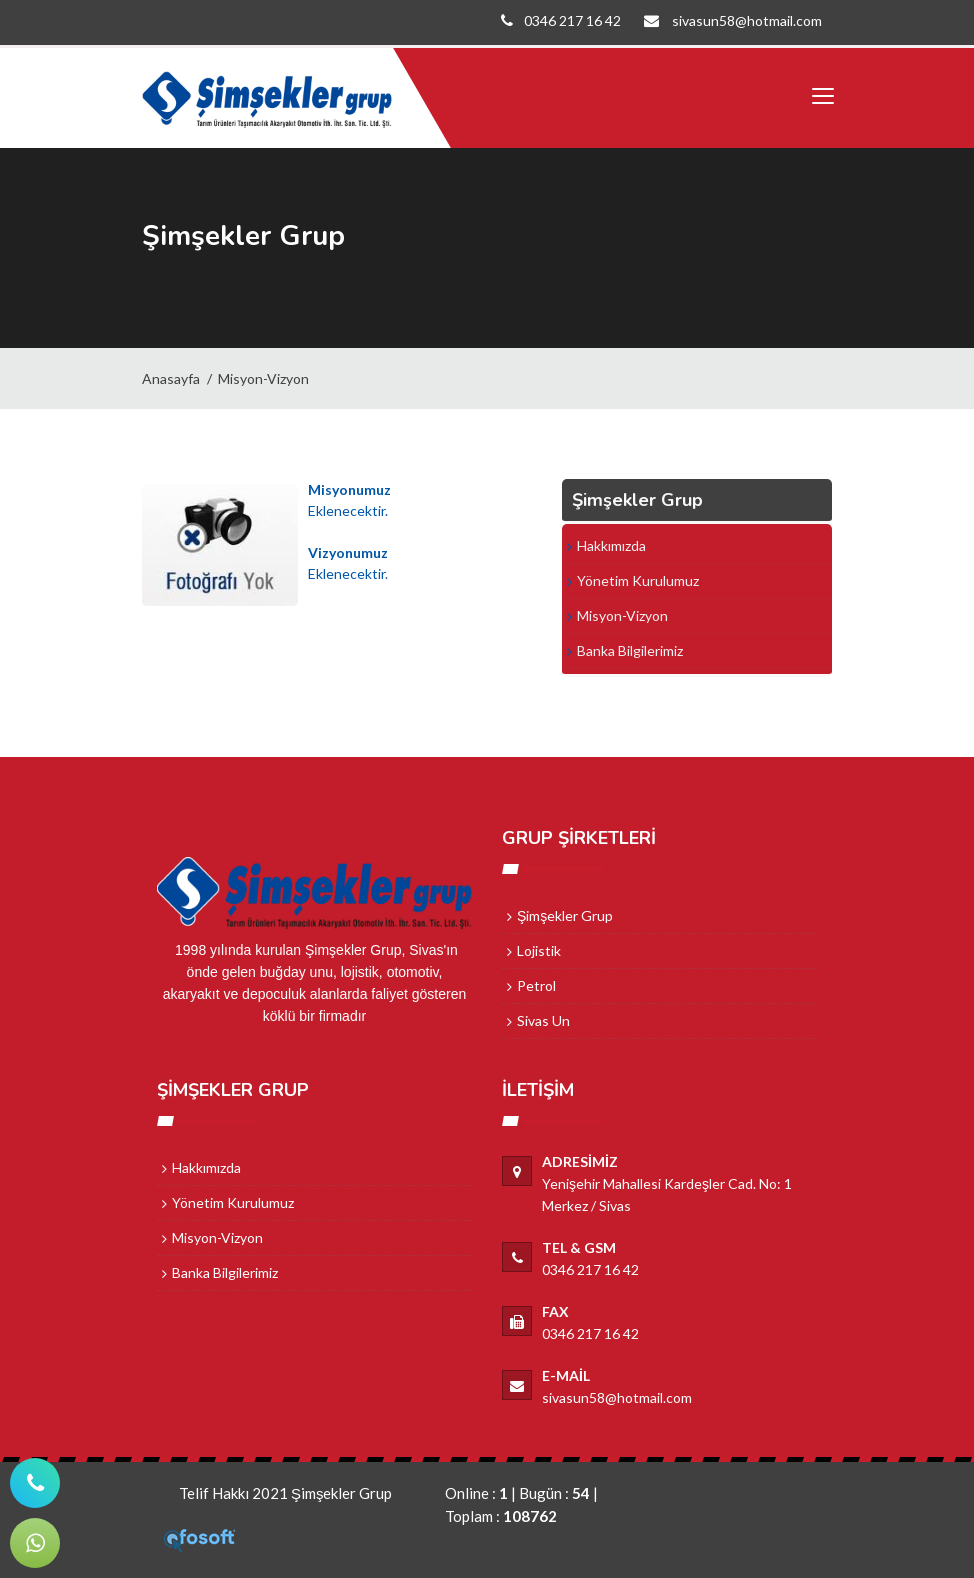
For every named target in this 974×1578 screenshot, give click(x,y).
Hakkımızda (611, 545)
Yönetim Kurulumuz (638, 580)
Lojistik (539, 950)
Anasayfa (171, 378)
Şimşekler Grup (565, 915)
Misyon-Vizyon (263, 378)
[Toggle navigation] (822, 97)
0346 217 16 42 (555, 20)
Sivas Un (543, 1020)
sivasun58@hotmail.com (728, 20)
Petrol (536, 985)
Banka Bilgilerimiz (630, 650)
